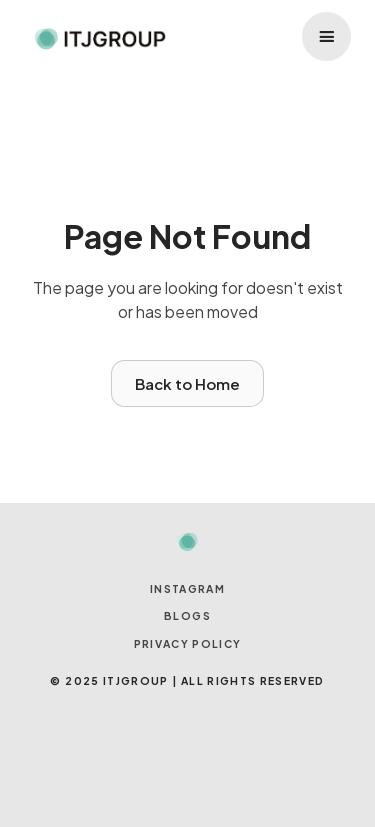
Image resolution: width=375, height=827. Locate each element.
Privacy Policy (188, 643)
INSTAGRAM (187, 588)
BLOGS (187, 615)
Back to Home (187, 383)
